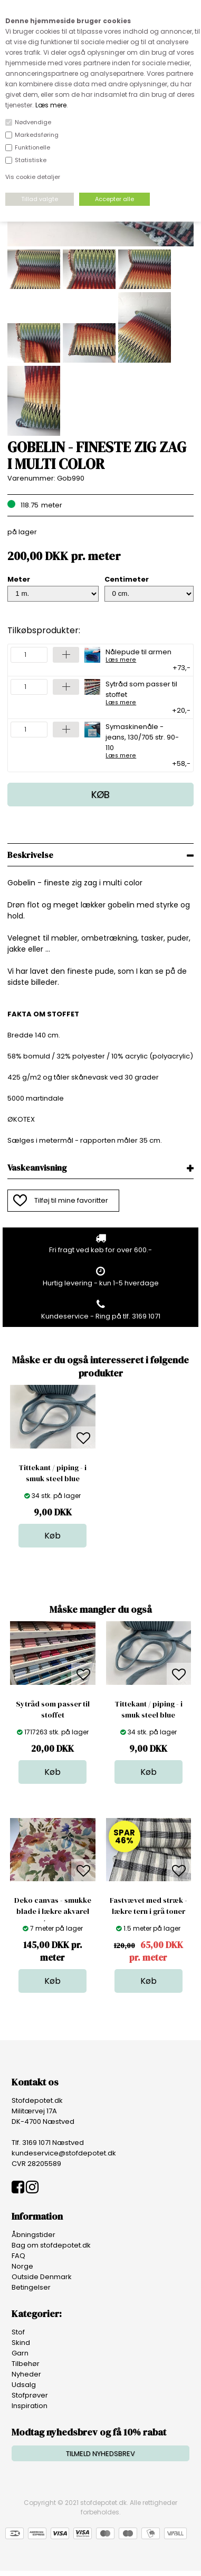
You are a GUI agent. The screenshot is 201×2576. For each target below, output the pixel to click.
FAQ (18, 2256)
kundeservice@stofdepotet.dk (64, 2153)
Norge (22, 2266)
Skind (21, 2343)
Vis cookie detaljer (32, 177)
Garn (20, 2353)
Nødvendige (33, 122)
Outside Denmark (42, 2277)
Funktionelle (32, 147)
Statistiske (30, 160)
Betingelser (31, 2287)
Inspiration (29, 2406)
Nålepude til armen (138, 655)
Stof (18, 2332)
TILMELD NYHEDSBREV (100, 2454)
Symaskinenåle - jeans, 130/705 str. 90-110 (144, 740)
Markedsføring (37, 135)
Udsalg (24, 2385)
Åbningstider (33, 2235)
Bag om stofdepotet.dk (51, 2245)
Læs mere (50, 105)
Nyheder (26, 2374)
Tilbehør (26, 2364)
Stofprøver (30, 2395)
